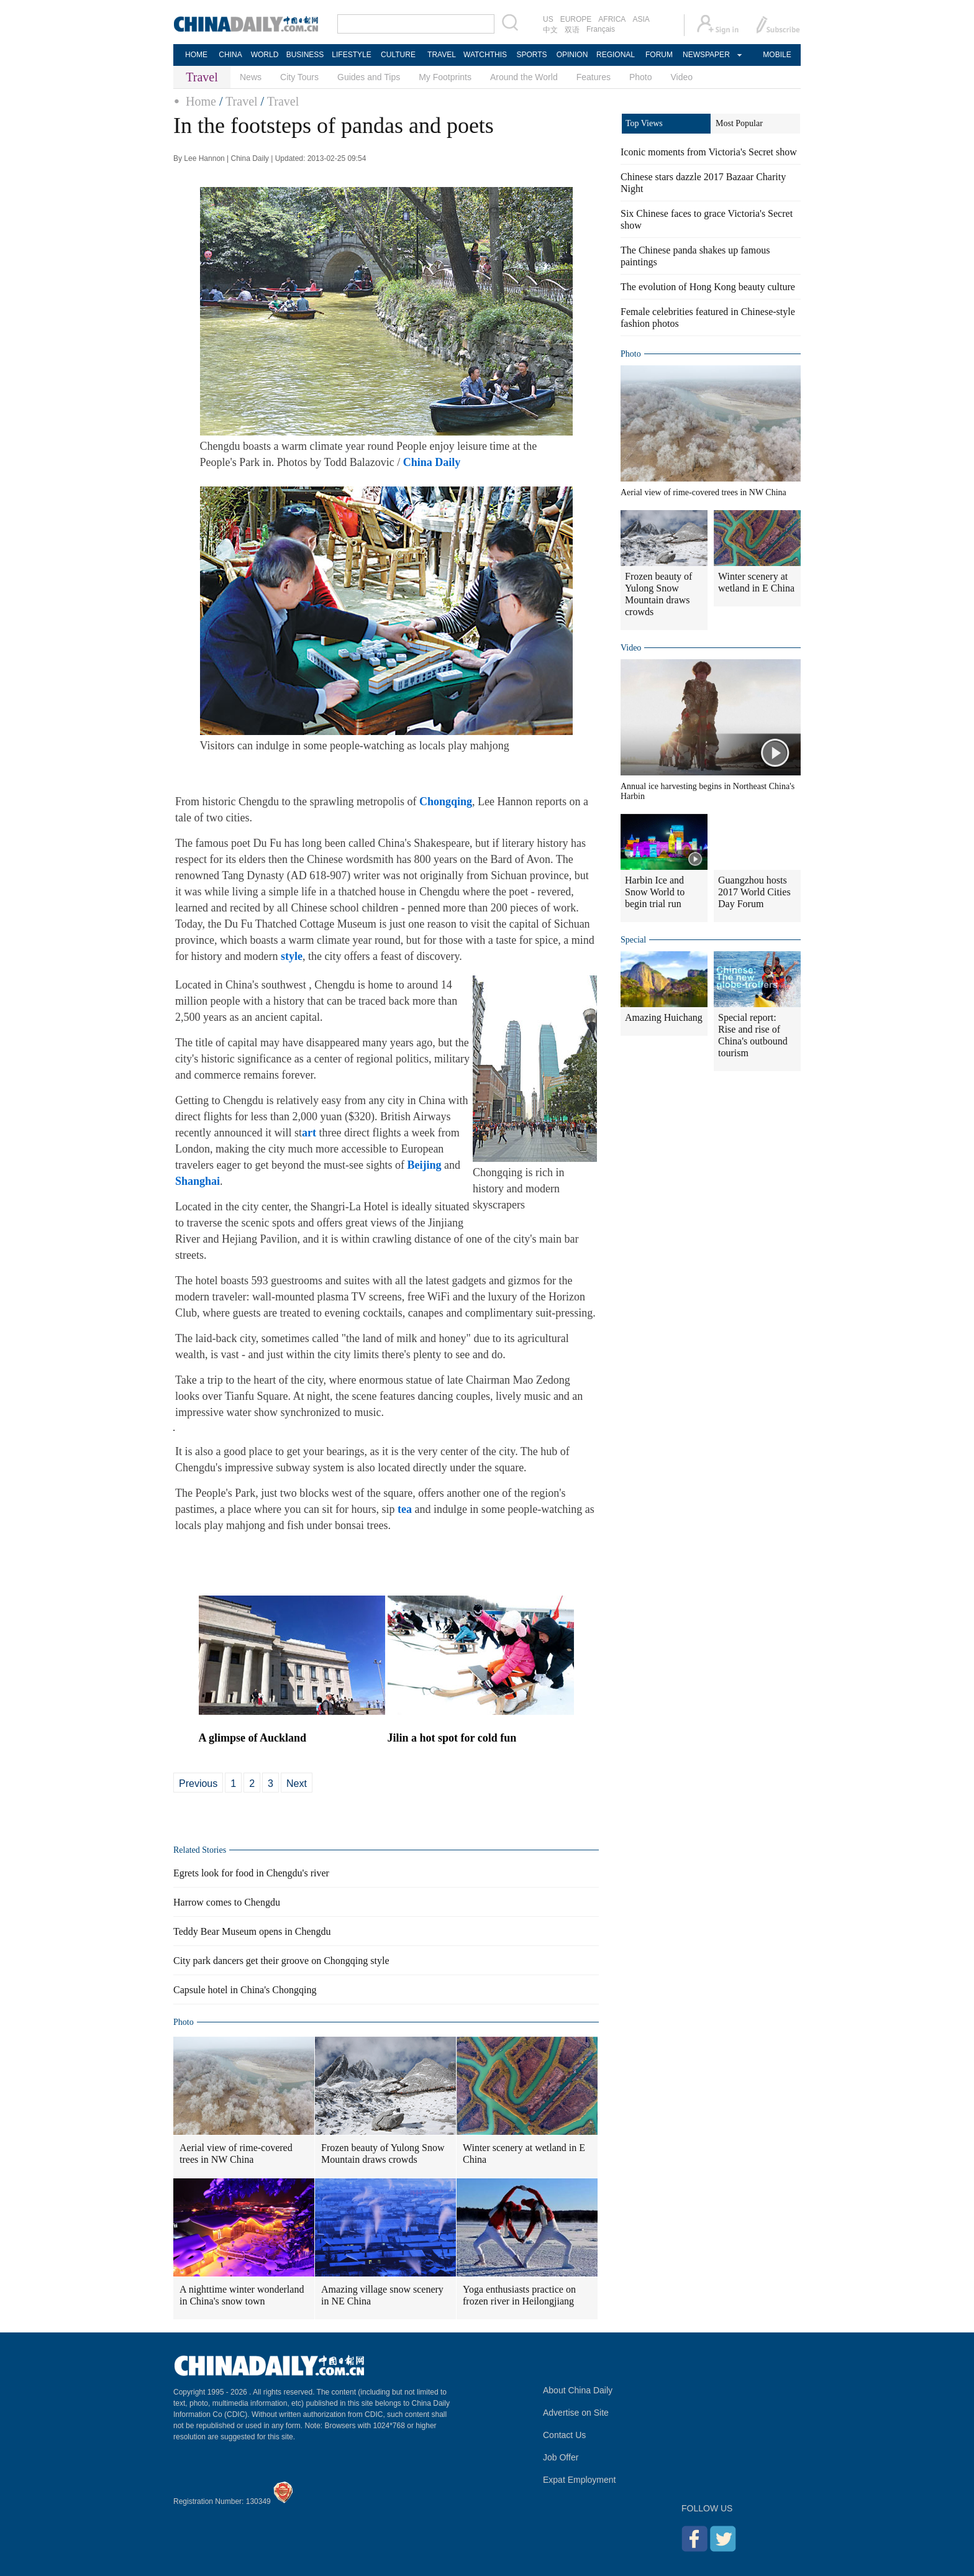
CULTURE (398, 54)
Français (600, 29)
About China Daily (577, 2390)
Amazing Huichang (664, 1017)
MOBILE (777, 54)
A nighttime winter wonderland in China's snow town (242, 2295)
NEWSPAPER (706, 54)
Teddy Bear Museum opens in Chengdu (252, 1931)
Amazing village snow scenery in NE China (382, 2295)
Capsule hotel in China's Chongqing (244, 1990)
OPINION (572, 54)
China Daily (432, 462)
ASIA (640, 19)
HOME (196, 54)
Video (682, 77)
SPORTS (531, 54)
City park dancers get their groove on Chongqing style (281, 1960)
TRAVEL (441, 54)
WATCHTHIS (485, 54)
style (292, 956)
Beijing (424, 1165)
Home (201, 101)
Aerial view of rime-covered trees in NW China (236, 2153)
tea (405, 1509)
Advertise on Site (576, 2413)
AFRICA (612, 19)
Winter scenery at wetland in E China (524, 2153)
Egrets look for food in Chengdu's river (251, 1873)
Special (633, 939)
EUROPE (576, 19)
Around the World (524, 77)
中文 (550, 29)
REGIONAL (615, 54)
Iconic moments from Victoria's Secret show (709, 152)
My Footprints (445, 77)
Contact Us (564, 2435)
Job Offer (560, 2457)
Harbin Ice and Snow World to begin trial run (655, 892)
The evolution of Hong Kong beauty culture (708, 286)
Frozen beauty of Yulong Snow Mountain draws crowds (383, 2153)
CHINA (230, 54)
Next (296, 1783)
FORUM (659, 54)
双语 (572, 29)
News (251, 77)
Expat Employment (579, 2480)
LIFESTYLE (351, 54)
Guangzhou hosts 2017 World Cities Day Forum (754, 892)
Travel (241, 101)
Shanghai (197, 1181)
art (309, 1132)
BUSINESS (305, 54)
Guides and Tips (368, 77)
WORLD (265, 54)
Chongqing (445, 801)
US (548, 19)
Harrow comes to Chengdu (226, 1902)
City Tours (299, 77)
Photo (640, 77)
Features (593, 77)
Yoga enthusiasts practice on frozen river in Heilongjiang (519, 2295)
